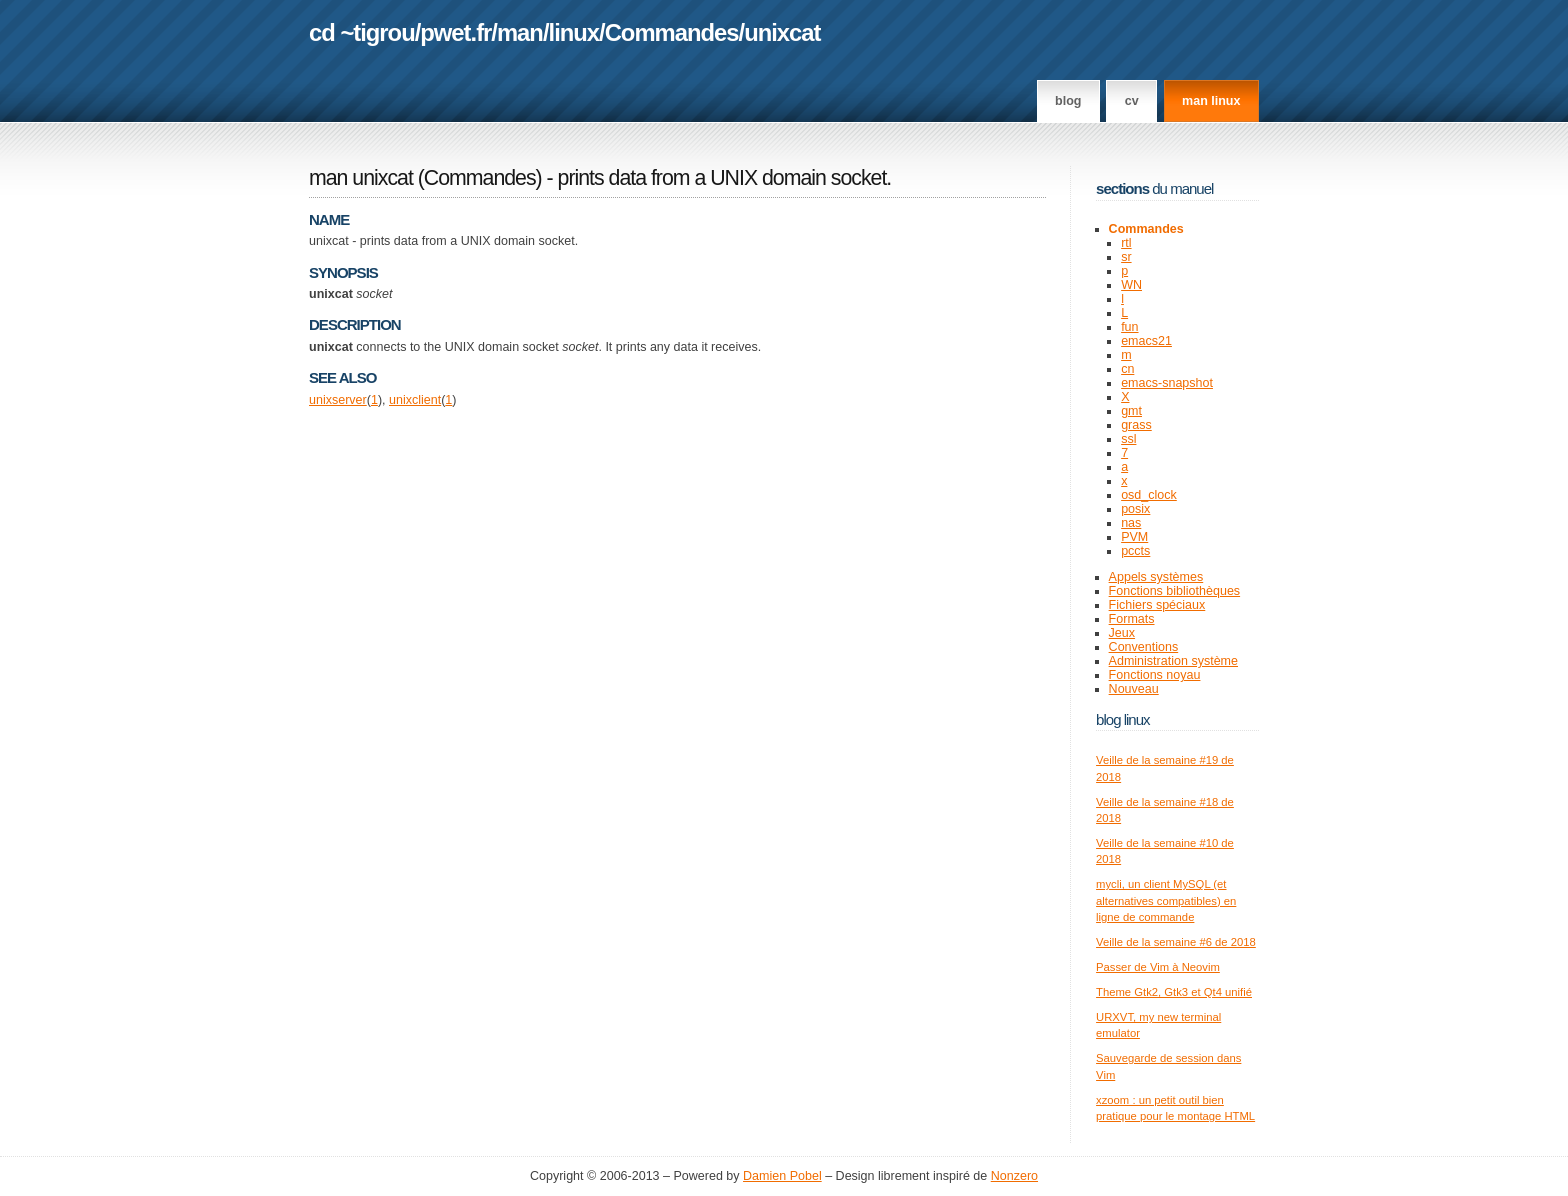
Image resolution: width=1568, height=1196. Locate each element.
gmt (1131, 411)
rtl (1126, 243)
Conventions (1144, 647)
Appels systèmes (1156, 577)
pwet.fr (455, 32)
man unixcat (361, 178)
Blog (1068, 101)
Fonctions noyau (1155, 675)
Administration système (1173, 661)
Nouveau (1134, 689)
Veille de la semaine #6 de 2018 (1176, 942)
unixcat (782, 32)
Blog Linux (1123, 719)
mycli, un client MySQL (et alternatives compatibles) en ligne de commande (1166, 900)
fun (1129, 327)
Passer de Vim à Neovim (1158, 967)
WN (1131, 285)
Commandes (672, 32)
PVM (1134, 537)
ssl (1128, 439)
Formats (1132, 619)
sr (1126, 257)
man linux (1211, 101)
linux (574, 32)
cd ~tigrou (362, 32)
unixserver (338, 400)
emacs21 (1146, 341)
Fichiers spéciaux (1157, 605)
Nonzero (1014, 1176)
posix (1135, 509)
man (520, 32)
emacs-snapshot (1167, 383)
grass (1136, 425)
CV (1132, 101)
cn (1127, 369)
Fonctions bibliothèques (1175, 591)
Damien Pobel (782, 1176)
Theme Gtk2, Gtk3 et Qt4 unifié (1174, 992)
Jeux (1122, 633)
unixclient (415, 400)
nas (1131, 523)
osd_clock (1149, 495)
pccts (1135, 551)
